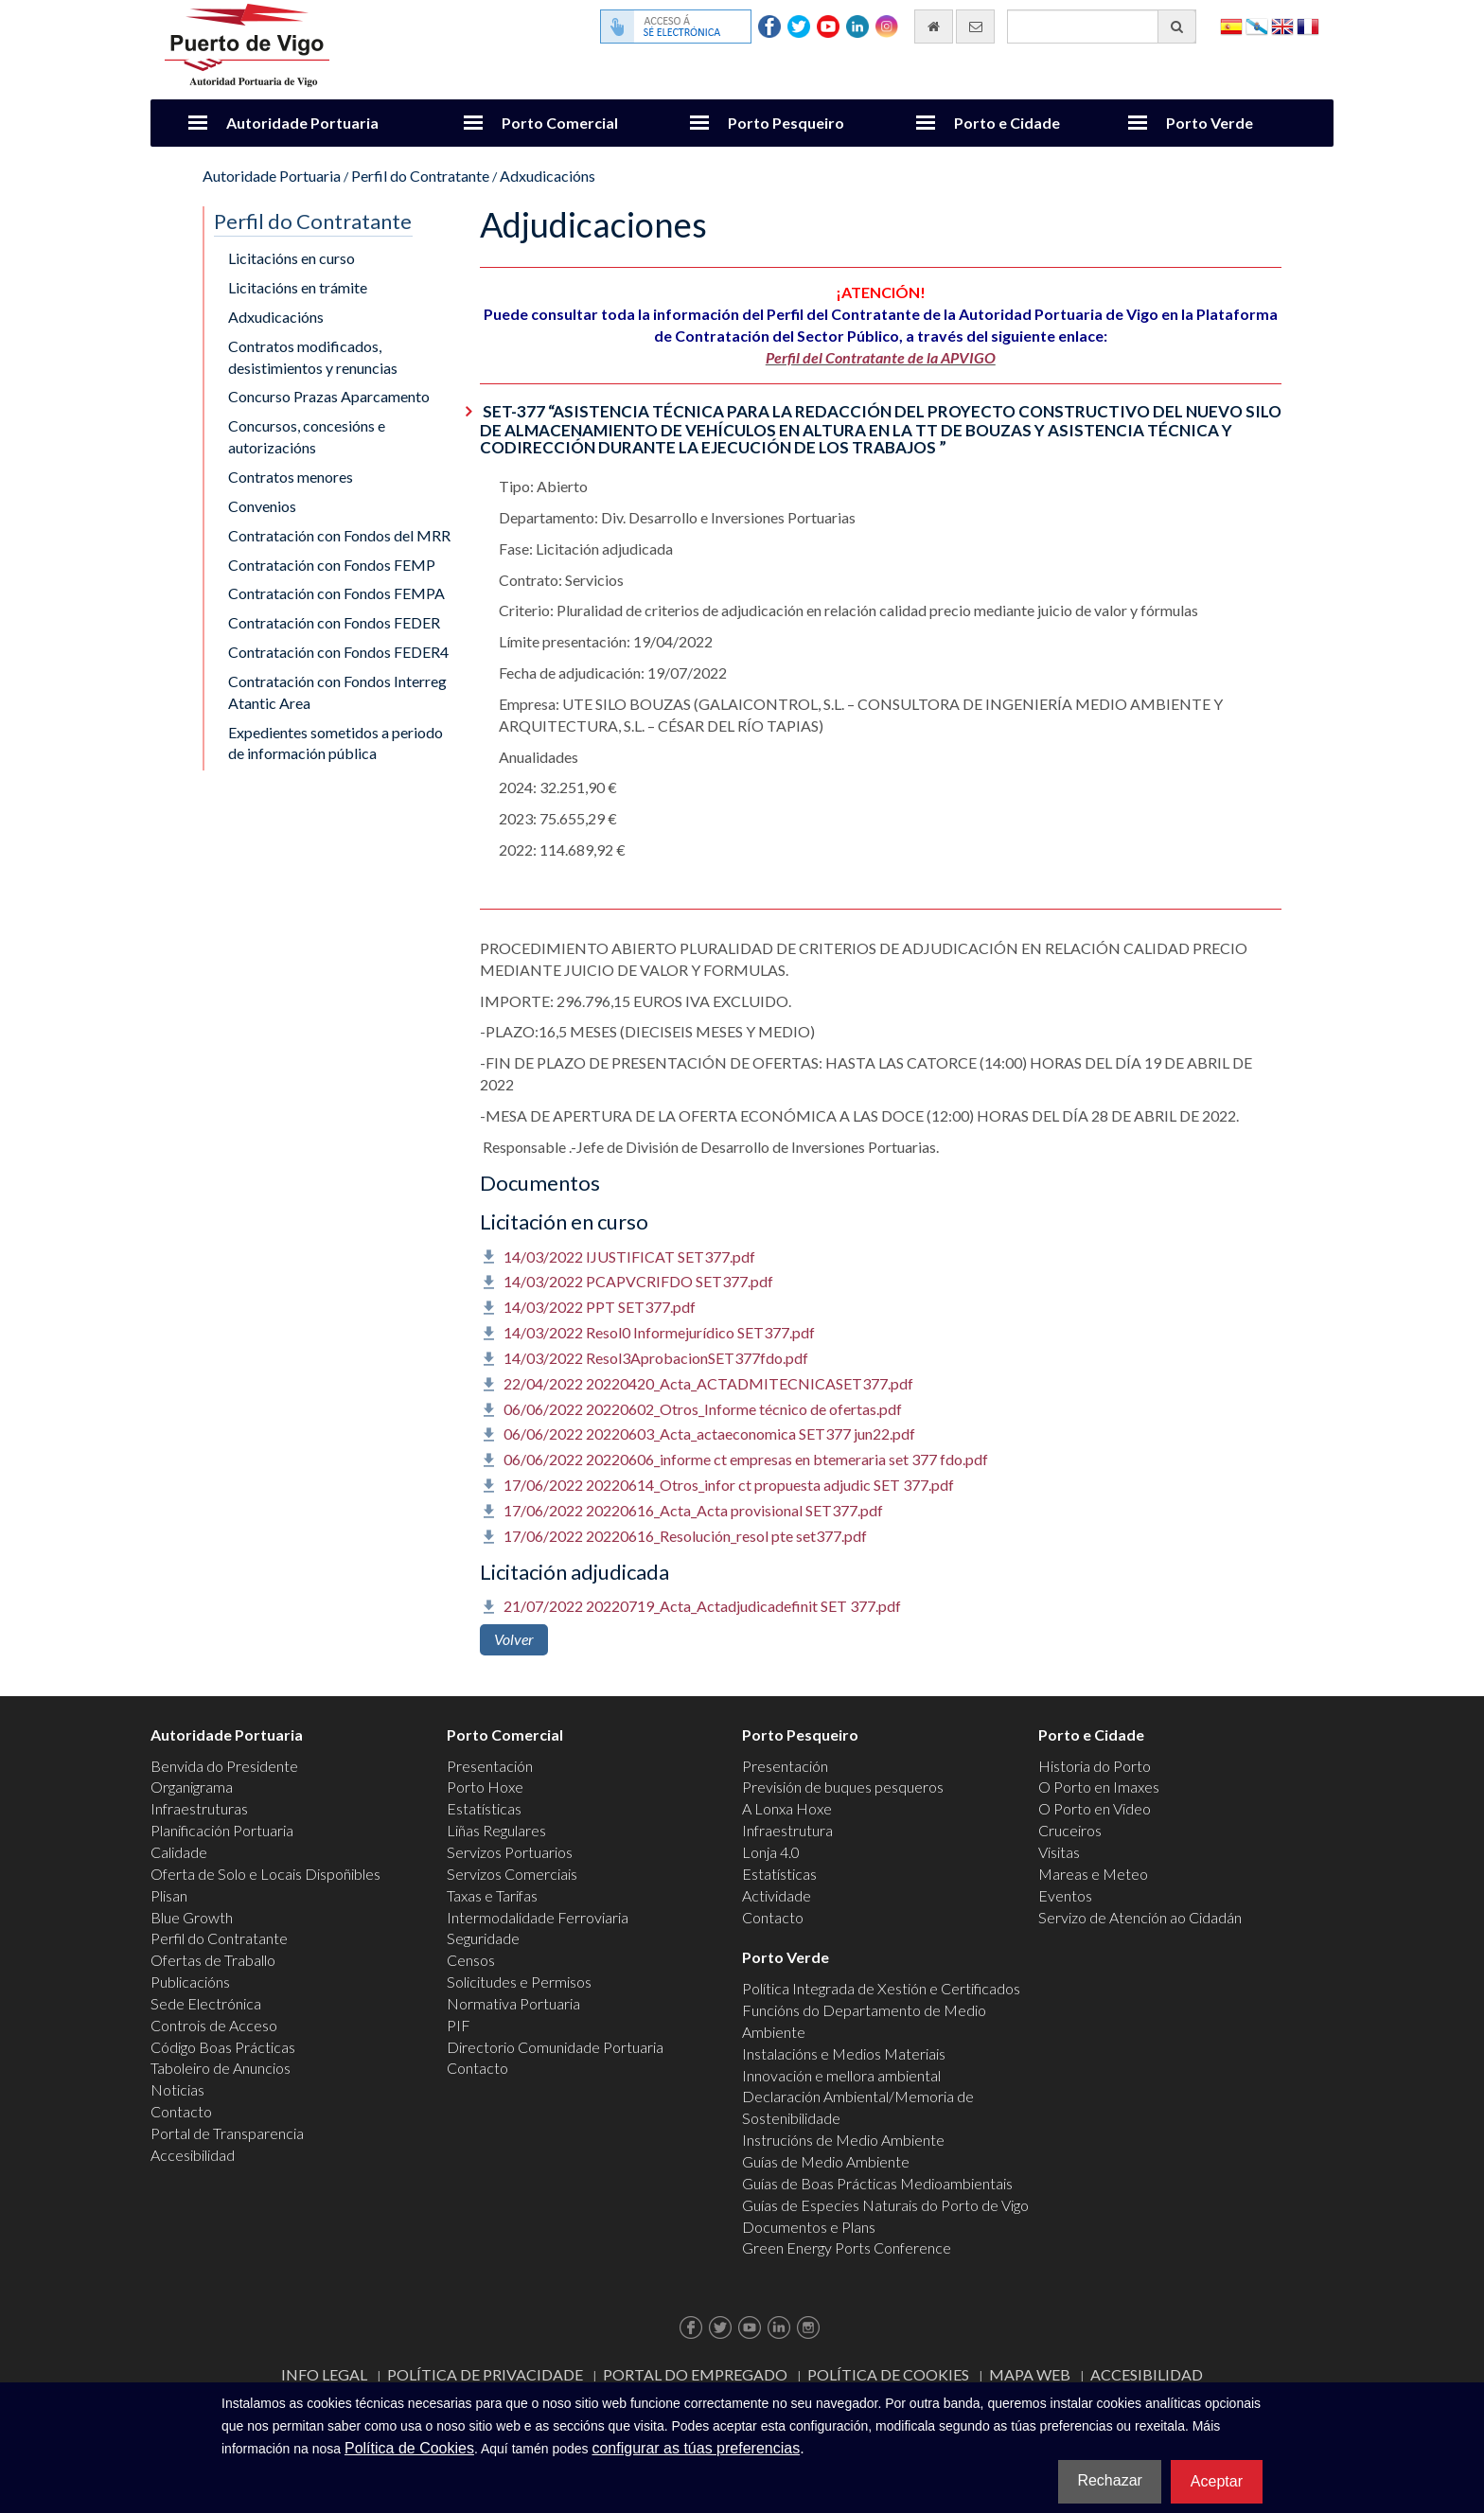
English (1282, 25)
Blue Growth (191, 1917)
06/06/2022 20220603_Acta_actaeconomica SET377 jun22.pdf (709, 1433)
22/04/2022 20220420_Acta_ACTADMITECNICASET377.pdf (708, 1383)
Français (1308, 25)
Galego (1257, 25)
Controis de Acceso (213, 2025)
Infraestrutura (787, 1830)
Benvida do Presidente (224, 1766)
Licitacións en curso (291, 258)
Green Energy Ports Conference (846, 2247)
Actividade (776, 1895)
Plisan (168, 1895)
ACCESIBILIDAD (1146, 2374)
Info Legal (324, 2374)
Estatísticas (484, 1808)
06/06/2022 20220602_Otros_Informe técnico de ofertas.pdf (703, 1409)
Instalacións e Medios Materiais (843, 2053)
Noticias (177, 2089)
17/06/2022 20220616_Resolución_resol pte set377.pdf (685, 1536)
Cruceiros (1070, 1830)
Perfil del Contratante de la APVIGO (881, 357)
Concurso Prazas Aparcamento (329, 396)
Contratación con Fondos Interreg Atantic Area (337, 692)
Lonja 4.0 (771, 1852)
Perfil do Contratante (420, 176)
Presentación (490, 1766)
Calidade (178, 1852)
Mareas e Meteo (1093, 1874)
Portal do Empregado (695, 2374)
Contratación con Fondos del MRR (339, 535)
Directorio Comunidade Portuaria (555, 2047)
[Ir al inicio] (933, 26)
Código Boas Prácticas (222, 2047)
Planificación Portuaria (221, 1830)
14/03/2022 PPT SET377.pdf (600, 1307)
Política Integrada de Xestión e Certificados (881, 1988)
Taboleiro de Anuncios (220, 2068)
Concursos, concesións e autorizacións (306, 436)
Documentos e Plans (808, 2227)
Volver (514, 1639)
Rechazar (1109, 2480)
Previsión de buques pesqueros (843, 1787)
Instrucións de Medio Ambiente (843, 2140)
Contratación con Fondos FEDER (334, 622)
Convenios (262, 506)
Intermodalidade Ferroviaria (537, 1917)
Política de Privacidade (485, 2374)
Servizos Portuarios (510, 1852)
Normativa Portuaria (513, 2003)
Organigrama (191, 1787)
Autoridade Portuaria (302, 123)
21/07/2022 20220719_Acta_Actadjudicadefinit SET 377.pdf (702, 1606)
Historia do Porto (1094, 1766)
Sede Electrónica (205, 2003)
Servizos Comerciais (512, 1874)
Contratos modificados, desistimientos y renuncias (313, 357)
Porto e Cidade (1007, 123)
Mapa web (1029, 2374)
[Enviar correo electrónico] (975, 26)
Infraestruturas (199, 1808)
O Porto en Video (1094, 1808)
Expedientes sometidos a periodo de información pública (335, 743)
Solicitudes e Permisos (519, 1982)
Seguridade (483, 1938)
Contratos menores (290, 477)
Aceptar (1217, 2481)
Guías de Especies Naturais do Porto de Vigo (885, 2205)
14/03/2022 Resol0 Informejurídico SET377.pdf (659, 1332)
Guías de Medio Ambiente (826, 2161)
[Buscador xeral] (1101, 26)
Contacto (181, 2111)
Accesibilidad (192, 2155)
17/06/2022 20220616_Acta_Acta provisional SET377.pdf (693, 1510)
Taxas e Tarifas (492, 1895)
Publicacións (190, 1982)
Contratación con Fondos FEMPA (336, 593)
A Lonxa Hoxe (787, 1808)
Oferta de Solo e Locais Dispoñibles (265, 1874)
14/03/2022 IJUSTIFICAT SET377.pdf (629, 1256)
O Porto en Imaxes (1098, 1787)
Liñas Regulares (496, 1830)
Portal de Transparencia (227, 2133)
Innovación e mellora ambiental (841, 2075)
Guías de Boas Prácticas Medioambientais (877, 2183)
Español (1231, 25)
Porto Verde (1209, 123)
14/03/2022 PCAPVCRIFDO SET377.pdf (638, 1281)
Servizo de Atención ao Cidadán (1140, 1917)
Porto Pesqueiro (786, 123)
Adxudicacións (547, 176)
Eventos (1065, 1895)
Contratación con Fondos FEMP (331, 565)
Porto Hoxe (485, 1787)
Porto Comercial (560, 123)
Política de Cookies (888, 2374)
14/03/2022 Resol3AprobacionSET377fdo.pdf (656, 1358)
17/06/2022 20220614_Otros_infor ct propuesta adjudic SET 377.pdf (729, 1485)
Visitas (1059, 1852)
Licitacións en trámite (297, 287)
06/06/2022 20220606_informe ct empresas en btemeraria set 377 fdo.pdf (746, 1459)
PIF (458, 2025)
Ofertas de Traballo (212, 1960)
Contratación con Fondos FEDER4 (338, 652)
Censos (471, 1960)
